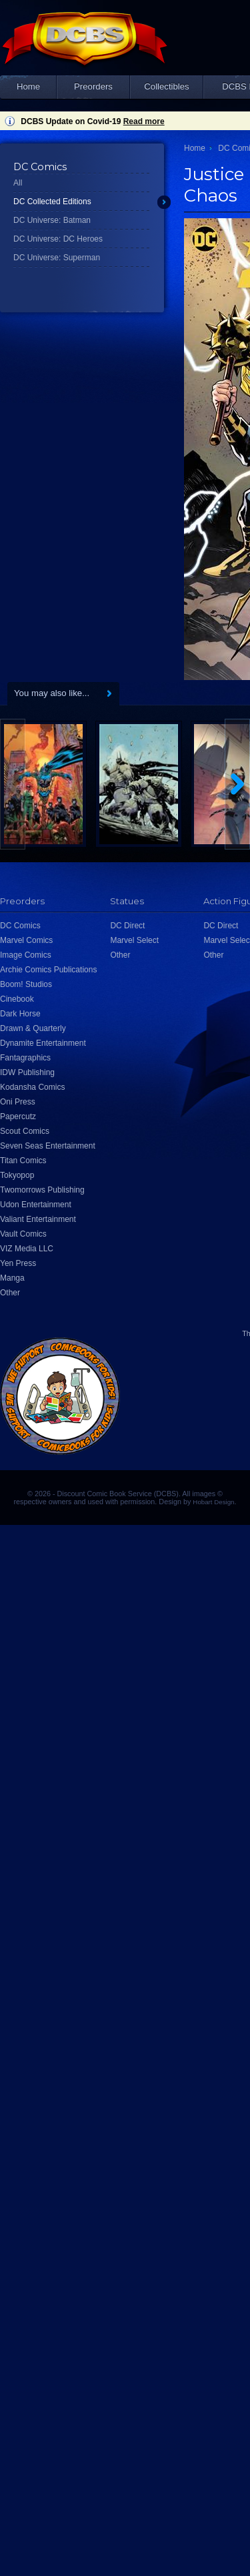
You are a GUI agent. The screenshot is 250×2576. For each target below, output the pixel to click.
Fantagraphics (25, 1057)
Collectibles (166, 86)
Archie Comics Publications (48, 969)
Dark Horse (20, 1013)
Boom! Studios (26, 984)
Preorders (93, 86)
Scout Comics (24, 1131)
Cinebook (17, 999)
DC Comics (20, 925)
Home (28, 86)
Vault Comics (23, 1234)
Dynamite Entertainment (43, 1043)
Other (10, 1292)
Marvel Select (134, 940)
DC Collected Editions (52, 201)
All (17, 183)
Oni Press (17, 1101)
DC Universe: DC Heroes (58, 239)
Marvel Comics (26, 940)
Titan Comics (23, 1160)
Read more (144, 121)
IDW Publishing (27, 1072)
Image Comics (25, 955)
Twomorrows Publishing (42, 1190)
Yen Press (18, 1263)
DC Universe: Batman (52, 220)
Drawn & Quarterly (33, 1028)
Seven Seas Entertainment (47, 1146)
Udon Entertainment (35, 1204)
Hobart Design (213, 1502)
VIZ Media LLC (26, 1248)
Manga (12, 1278)
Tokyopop (17, 1175)
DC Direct (127, 925)
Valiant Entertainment (38, 1219)
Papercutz (18, 1116)
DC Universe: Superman (56, 257)
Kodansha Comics (32, 1087)
